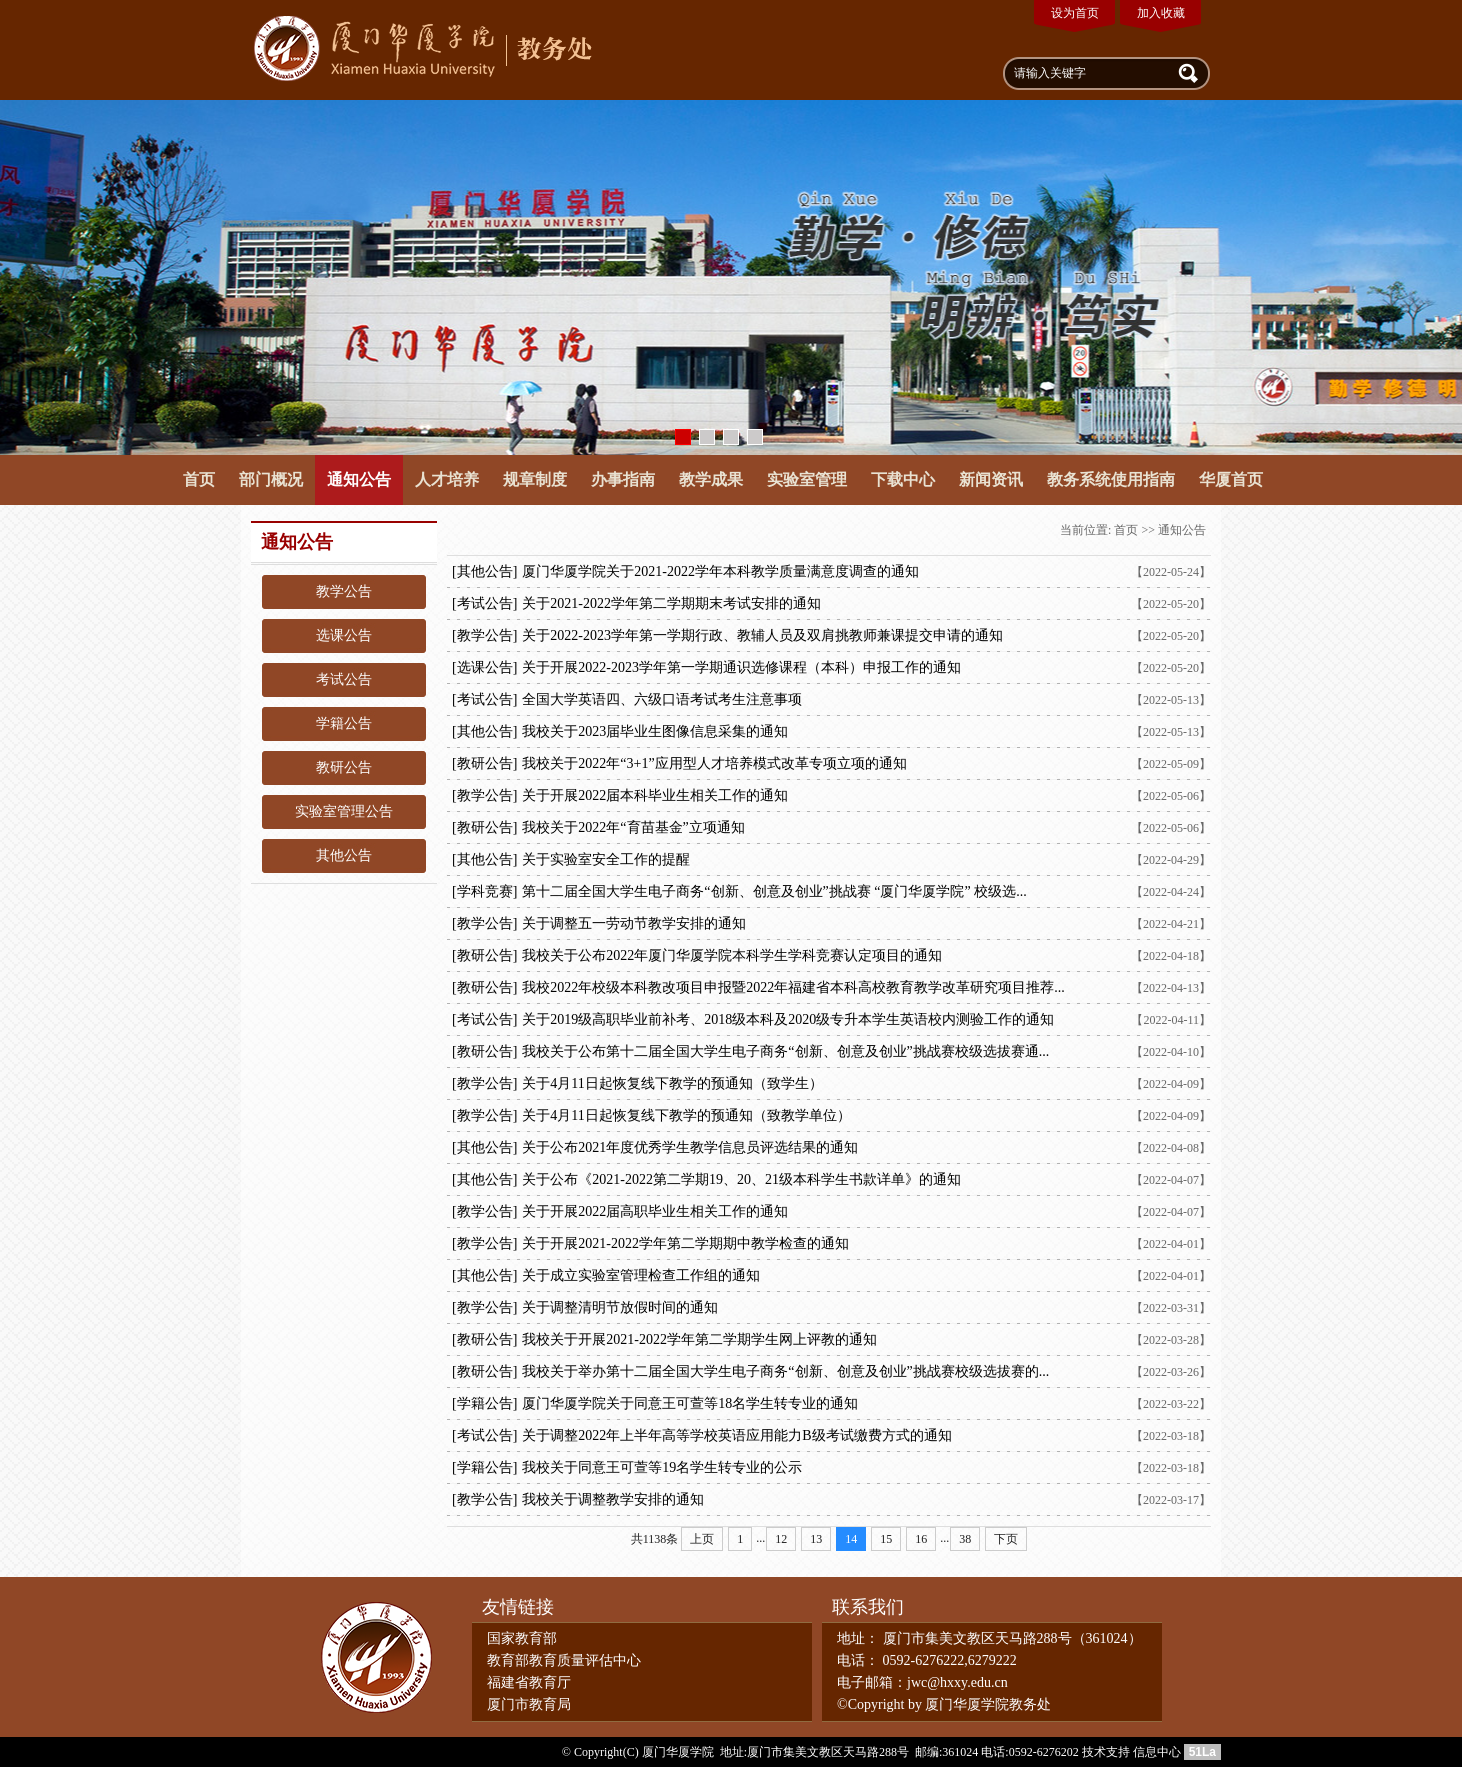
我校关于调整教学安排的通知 (613, 1499)
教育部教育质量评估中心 (564, 1660)
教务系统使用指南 (1111, 479)
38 (965, 1539)
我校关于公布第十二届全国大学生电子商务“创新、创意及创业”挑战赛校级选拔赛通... (785, 1051)
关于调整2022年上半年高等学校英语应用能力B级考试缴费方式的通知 (736, 1435)
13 (816, 1539)
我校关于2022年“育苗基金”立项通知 (633, 827)
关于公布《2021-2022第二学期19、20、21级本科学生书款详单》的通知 (741, 1179)
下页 (1006, 1539)
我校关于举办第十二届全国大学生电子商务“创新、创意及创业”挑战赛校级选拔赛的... (785, 1371)
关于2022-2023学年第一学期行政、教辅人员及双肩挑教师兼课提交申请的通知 (762, 635)
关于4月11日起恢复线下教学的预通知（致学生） (672, 1083)
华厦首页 (1231, 479)
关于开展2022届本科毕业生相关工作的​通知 (655, 795)
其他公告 (344, 855)
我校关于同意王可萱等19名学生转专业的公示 (662, 1467)
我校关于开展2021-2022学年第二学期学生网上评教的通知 (699, 1339)
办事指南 (623, 479)
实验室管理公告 (344, 811)
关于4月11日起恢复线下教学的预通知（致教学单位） (686, 1115)
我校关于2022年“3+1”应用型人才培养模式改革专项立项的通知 (714, 763)
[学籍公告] (484, 1403)
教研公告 (344, 767)
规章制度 (535, 479)
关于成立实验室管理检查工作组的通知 (641, 1275)
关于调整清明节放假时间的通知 (620, 1307)
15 (886, 1539)
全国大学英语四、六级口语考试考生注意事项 (662, 699)
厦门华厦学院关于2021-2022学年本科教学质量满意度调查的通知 (720, 571)
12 (781, 1539)
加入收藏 (1161, 13)
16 (921, 1539)
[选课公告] (484, 667)
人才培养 (447, 479)
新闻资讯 (991, 479)
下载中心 (903, 479)
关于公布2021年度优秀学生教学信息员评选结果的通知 (690, 1147)
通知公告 (359, 479)
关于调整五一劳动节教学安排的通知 (634, 923)
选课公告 (344, 635)
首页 (199, 479)
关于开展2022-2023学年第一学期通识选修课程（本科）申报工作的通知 (741, 667)
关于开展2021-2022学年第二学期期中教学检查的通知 (685, 1243)
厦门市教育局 (529, 1704)
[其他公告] (484, 571)
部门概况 (271, 479)
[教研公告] (484, 763)
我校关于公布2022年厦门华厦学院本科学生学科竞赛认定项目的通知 (732, 955)
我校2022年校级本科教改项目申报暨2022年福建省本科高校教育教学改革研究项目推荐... (793, 987)
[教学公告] (484, 635)
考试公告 (344, 679)
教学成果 (711, 479)
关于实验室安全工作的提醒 (606, 859)
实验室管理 (807, 479)
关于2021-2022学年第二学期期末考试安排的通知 (671, 603)
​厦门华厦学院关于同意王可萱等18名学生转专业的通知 (690, 1403)
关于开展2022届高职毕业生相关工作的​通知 (655, 1211)
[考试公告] (484, 603)
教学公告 (344, 591)
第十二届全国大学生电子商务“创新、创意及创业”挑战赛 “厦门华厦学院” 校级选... (774, 891)
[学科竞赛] (484, 891)
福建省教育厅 (529, 1682)
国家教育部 (522, 1638)
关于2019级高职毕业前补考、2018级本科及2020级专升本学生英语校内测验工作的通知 (788, 1019)
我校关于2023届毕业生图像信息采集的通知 (655, 731)
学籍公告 (344, 723)
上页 (702, 1539)
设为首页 (1075, 13)
